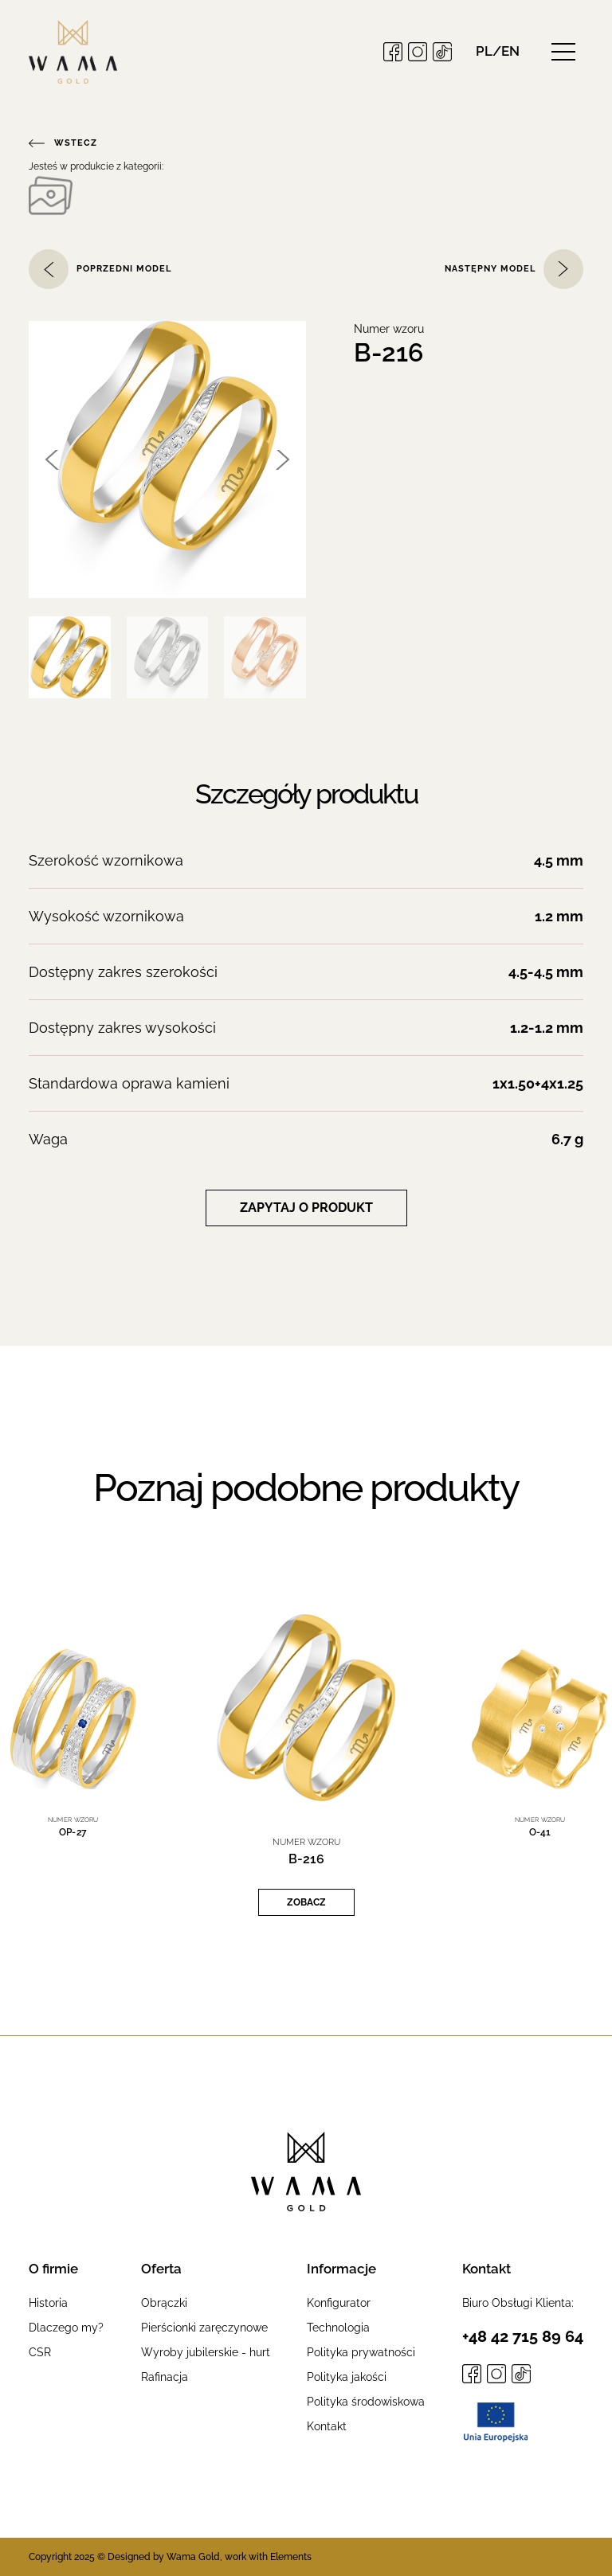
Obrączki (164, 2303)
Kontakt (327, 2426)
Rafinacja (164, 2377)
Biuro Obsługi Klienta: (518, 2303)
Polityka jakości (346, 2377)
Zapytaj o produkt (306, 1207)
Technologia (338, 2327)
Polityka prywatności (361, 2352)
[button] (498, 51)
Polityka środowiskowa (366, 2401)
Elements (291, 2556)
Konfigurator (339, 2303)
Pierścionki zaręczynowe (204, 2327)
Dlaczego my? (66, 2327)
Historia (48, 2303)
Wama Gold (193, 2556)
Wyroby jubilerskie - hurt (205, 2352)
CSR (40, 2352)
